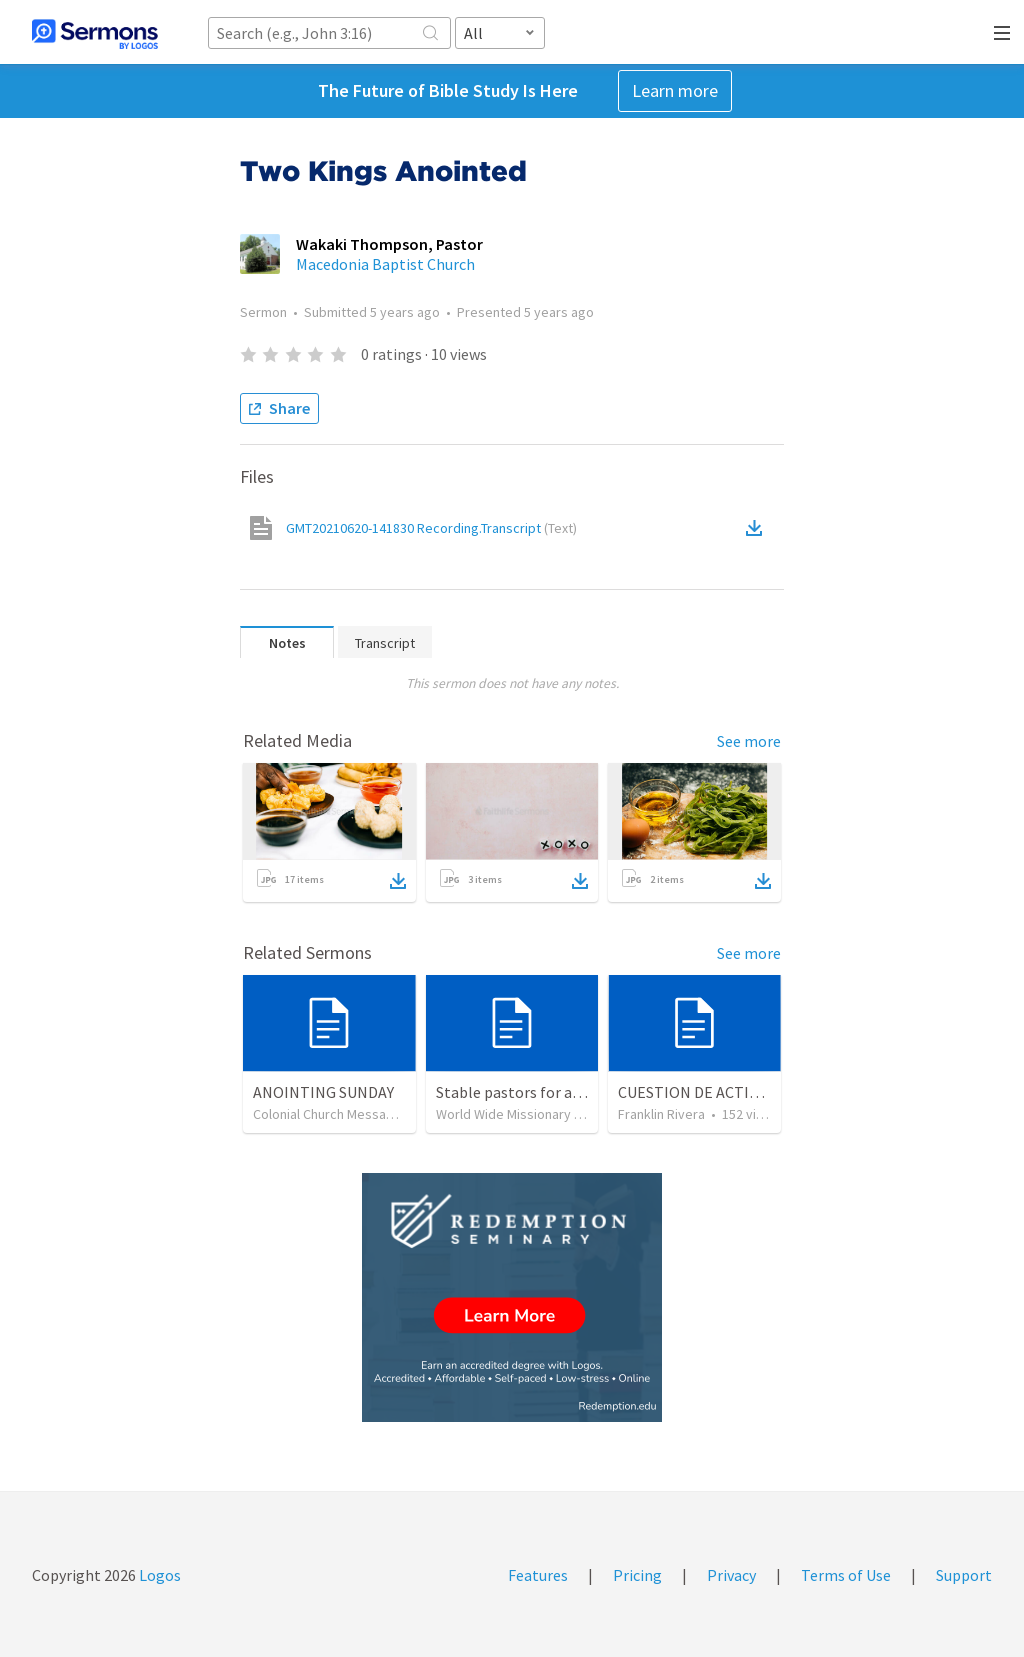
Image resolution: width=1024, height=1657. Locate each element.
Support (964, 1575)
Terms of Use (846, 1575)
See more (749, 741)
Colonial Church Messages (331, 1114)
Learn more (675, 90)
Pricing (637, 1575)
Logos (158, 1575)
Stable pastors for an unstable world (561, 1092)
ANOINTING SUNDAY (323, 1092)
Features (538, 1575)
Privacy (731, 1575)
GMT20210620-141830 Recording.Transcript (431, 528)
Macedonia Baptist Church (385, 264)
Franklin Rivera (661, 1114)
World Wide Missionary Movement (537, 1114)
